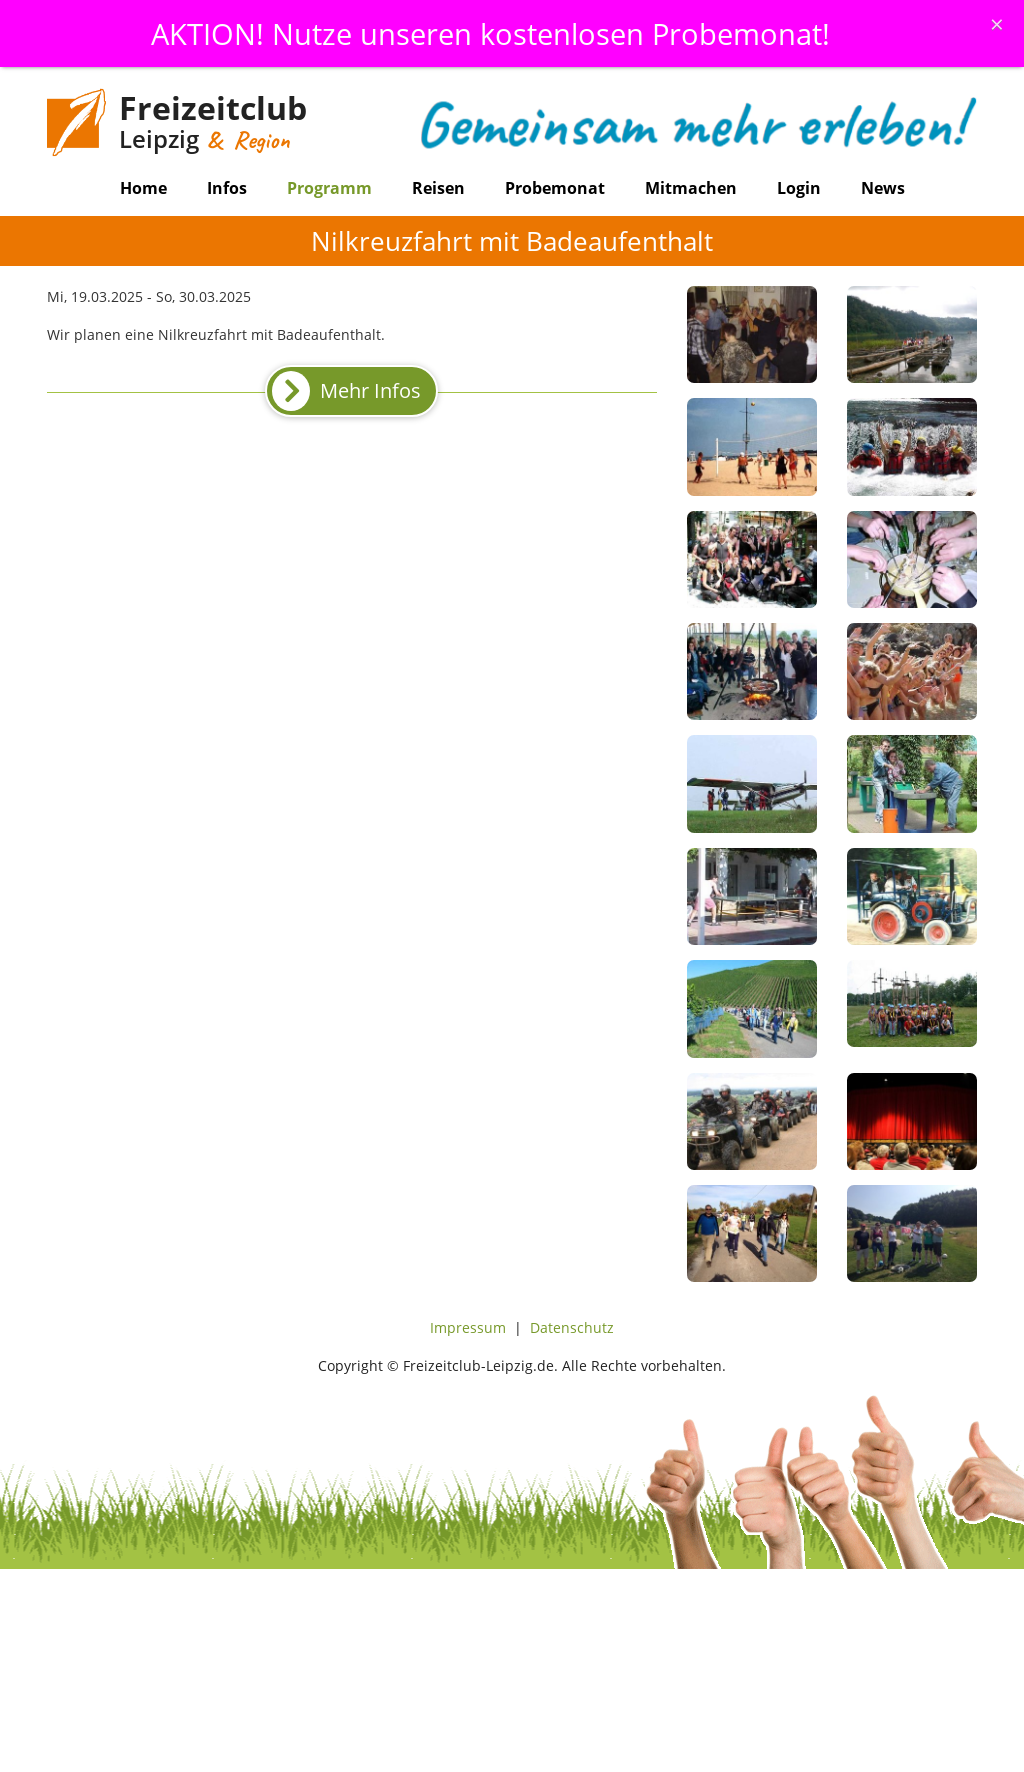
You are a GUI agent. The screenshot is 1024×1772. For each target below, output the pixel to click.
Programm (329, 188)
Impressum (468, 1327)
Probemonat (555, 188)
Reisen (438, 188)
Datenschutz (572, 1327)
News (883, 188)
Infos (227, 188)
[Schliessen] (997, 24)
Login (799, 188)
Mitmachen (691, 188)
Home (143, 188)
